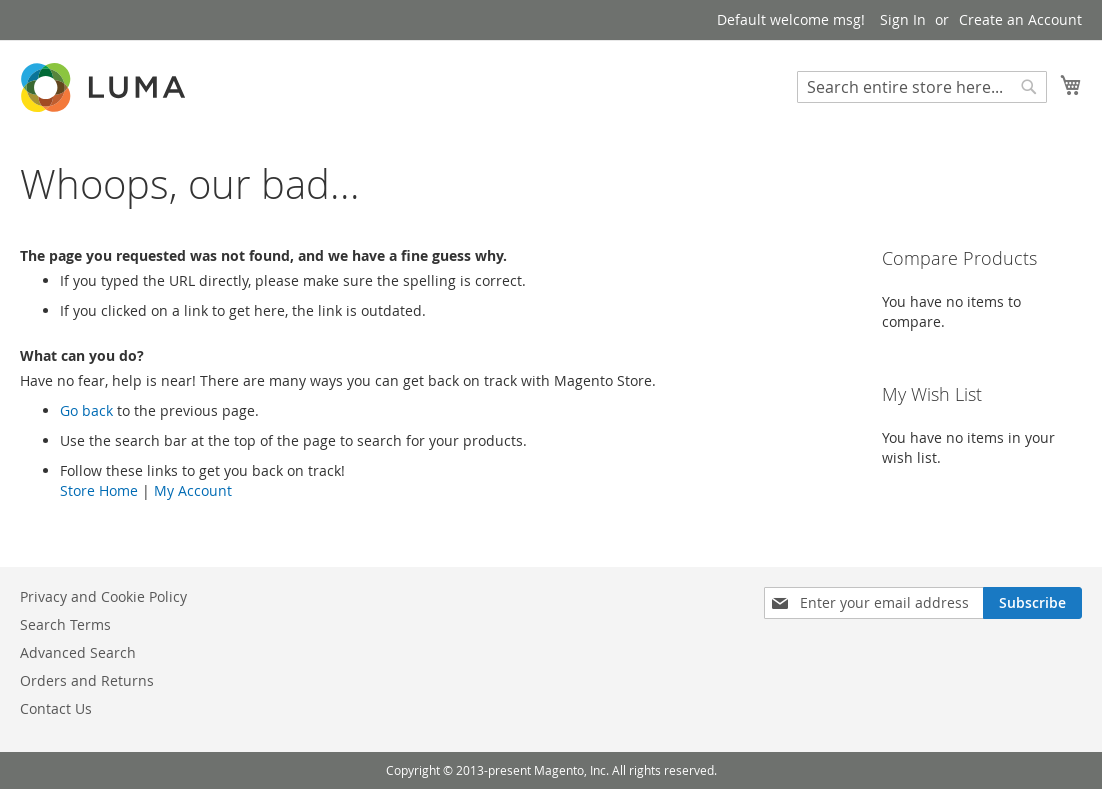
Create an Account (1020, 19)
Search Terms (65, 624)
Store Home (99, 490)
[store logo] (105, 87)
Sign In (903, 19)
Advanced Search (78, 652)
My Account (193, 490)
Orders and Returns (87, 680)
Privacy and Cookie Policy (103, 596)
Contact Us (56, 708)
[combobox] (922, 87)
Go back (86, 410)
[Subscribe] (1032, 603)
